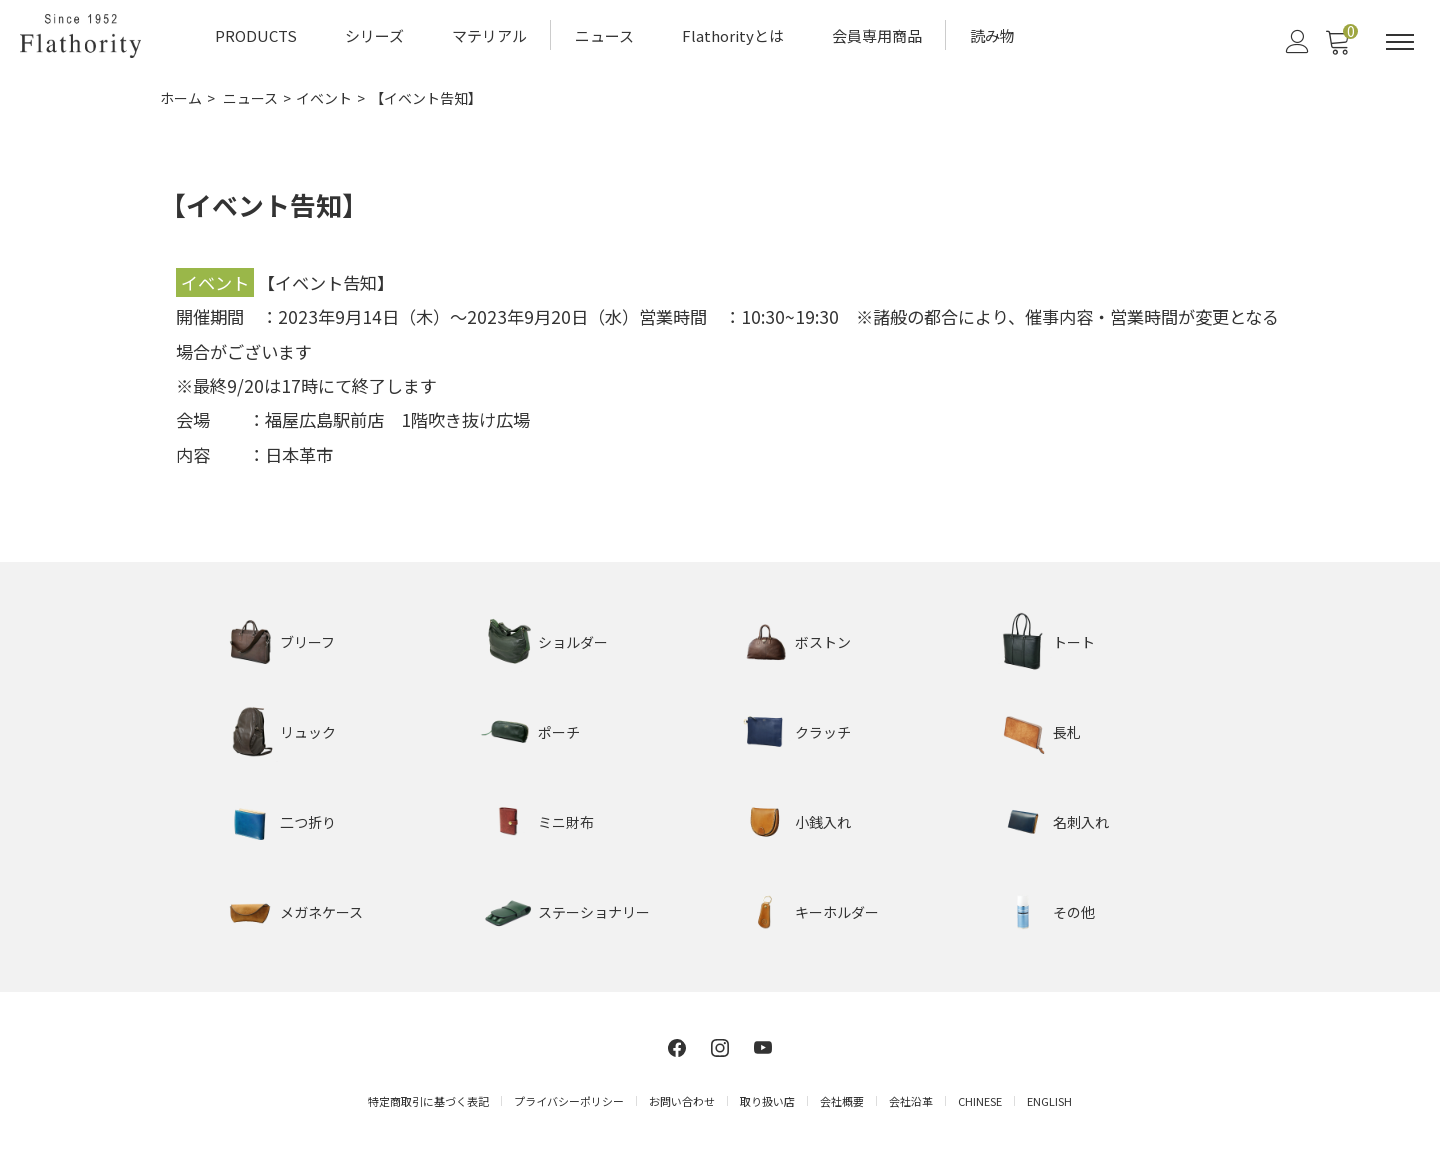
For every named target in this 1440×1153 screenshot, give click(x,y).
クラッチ (823, 732)
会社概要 (842, 1101)
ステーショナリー (594, 912)
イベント (324, 98)
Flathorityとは (733, 35)
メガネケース (321, 912)
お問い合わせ (682, 1101)
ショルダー (573, 642)
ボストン (823, 642)
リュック (308, 732)
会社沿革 (911, 1101)
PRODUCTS (256, 35)
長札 (1067, 732)
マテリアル (489, 35)
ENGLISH (1049, 1101)
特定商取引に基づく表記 (428, 1101)
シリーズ (374, 35)
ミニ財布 (566, 822)
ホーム (181, 98)
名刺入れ (1081, 822)
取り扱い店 (767, 1101)
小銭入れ (823, 822)
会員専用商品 (877, 35)
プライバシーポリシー (569, 1101)
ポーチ (559, 732)
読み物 (992, 35)
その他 (1074, 912)
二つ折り (308, 822)
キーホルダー (837, 912)
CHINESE (980, 1101)
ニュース (604, 35)
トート (1074, 642)
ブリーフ (307, 642)
